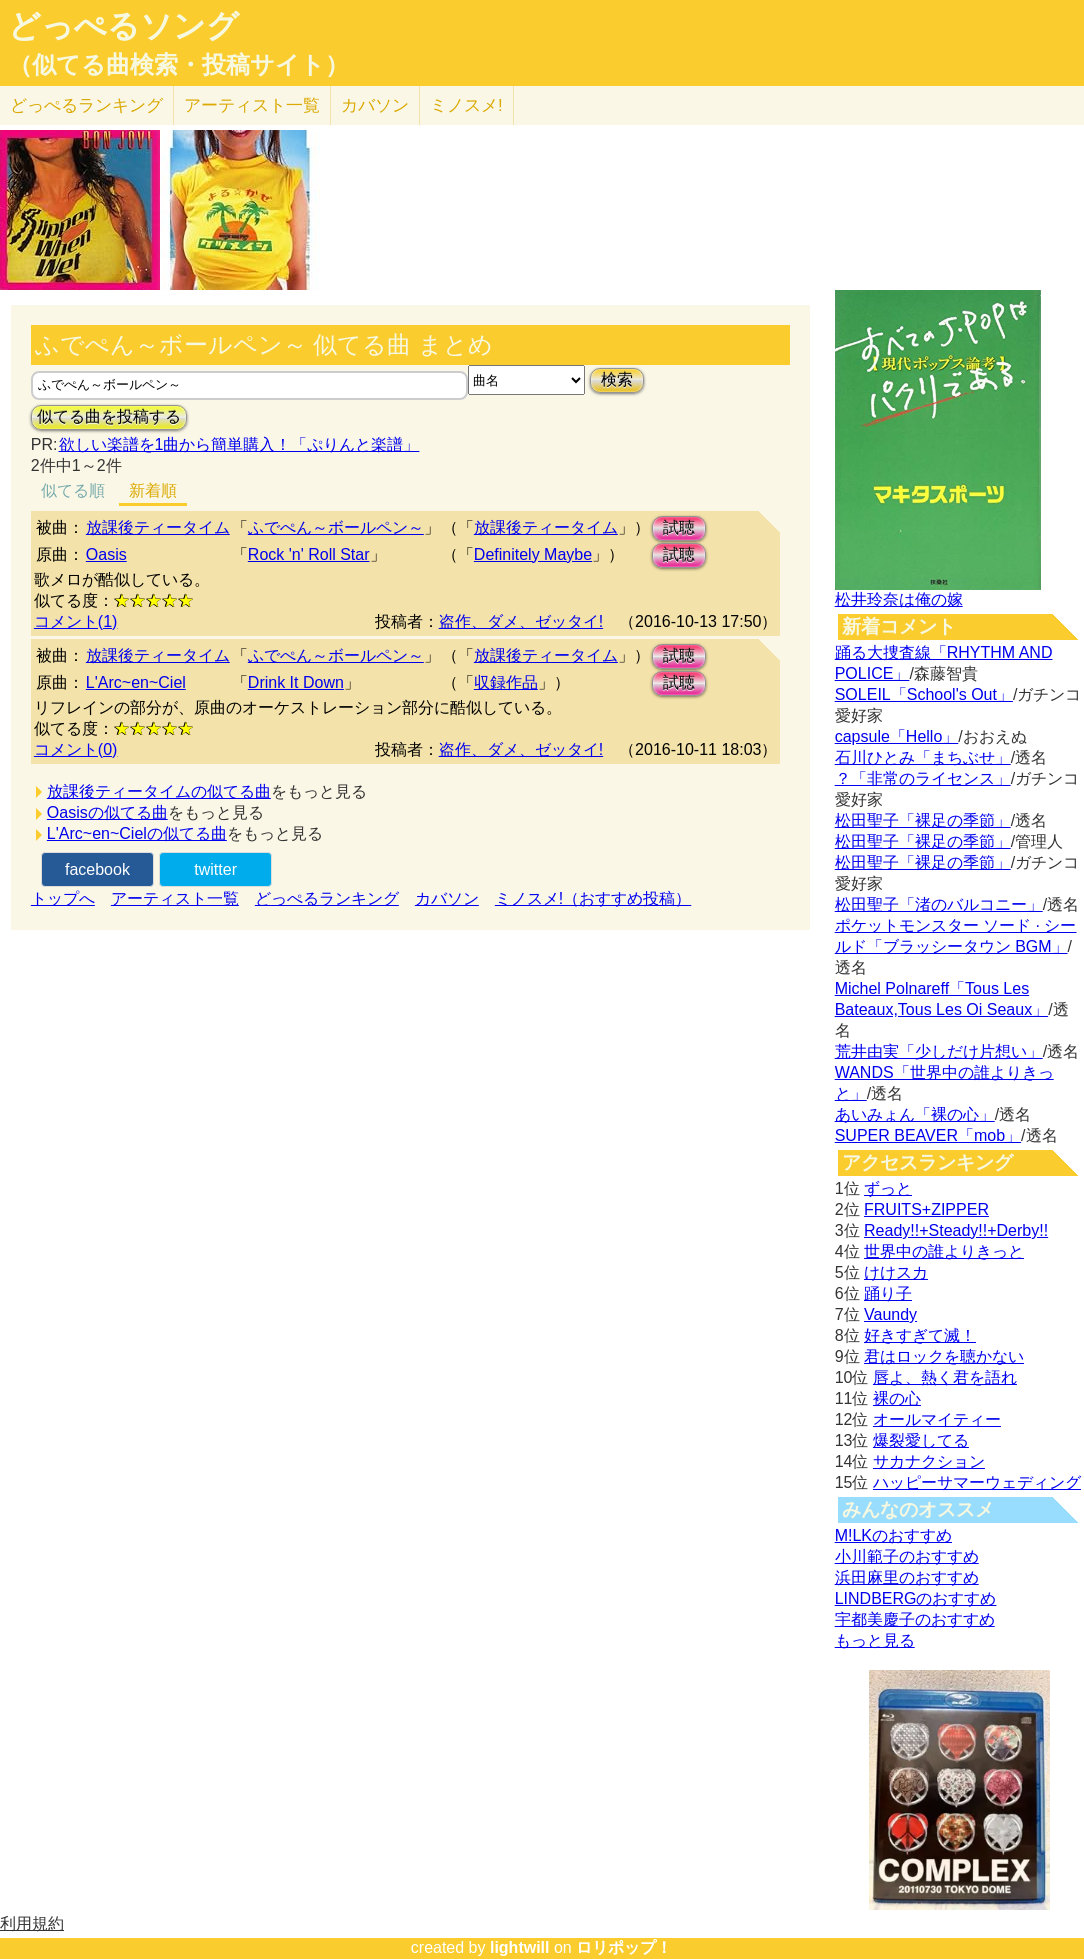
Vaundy (890, 1314)
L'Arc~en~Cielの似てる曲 (137, 833)
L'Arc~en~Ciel (136, 682)
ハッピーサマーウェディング (977, 1482)
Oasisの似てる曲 (107, 812)
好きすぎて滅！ (920, 1335)
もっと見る (875, 1640)
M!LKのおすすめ (893, 1535)
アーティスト (252, 105)
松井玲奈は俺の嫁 (899, 599)
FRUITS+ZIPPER (926, 1209)
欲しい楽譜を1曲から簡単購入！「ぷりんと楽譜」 (239, 444)
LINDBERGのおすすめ (916, 1598)
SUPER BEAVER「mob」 (928, 1135)
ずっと (888, 1188)
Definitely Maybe (533, 554)
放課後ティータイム (158, 527)
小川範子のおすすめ (907, 1556)
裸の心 (897, 1398)
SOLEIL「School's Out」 (924, 694)
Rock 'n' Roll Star (309, 554)
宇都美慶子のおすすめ (915, 1619)
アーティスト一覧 (175, 898)
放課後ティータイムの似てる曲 (159, 791)
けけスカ (896, 1272)
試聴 (679, 527)
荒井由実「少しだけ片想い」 (939, 1051)
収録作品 (506, 682)
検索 (617, 379)
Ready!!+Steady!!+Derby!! (956, 1230)
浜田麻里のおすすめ (907, 1577)
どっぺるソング (123, 26)
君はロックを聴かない (944, 1356)
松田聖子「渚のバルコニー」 (939, 904)
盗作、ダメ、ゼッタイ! (521, 621)
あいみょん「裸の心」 (915, 1114)
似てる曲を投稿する (109, 416)
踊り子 (888, 1293)
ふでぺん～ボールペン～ (336, 527)
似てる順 (73, 490)
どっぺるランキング (327, 898)
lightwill (520, 1947)
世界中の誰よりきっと (944, 1251)
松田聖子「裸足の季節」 (923, 820)
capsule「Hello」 (897, 736)
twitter (215, 869)
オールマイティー (937, 1419)
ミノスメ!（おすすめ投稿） (593, 898)
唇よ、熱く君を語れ (945, 1377)
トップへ (63, 898)
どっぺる (86, 105)
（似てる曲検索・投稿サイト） (178, 65)
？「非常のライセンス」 (923, 778)
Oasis (106, 554)
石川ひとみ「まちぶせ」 (923, 757)
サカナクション (929, 1461)
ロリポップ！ (624, 1947)
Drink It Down (296, 682)
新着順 (153, 490)
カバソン (375, 105)
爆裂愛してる (921, 1440)
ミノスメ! (466, 105)
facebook (97, 869)
